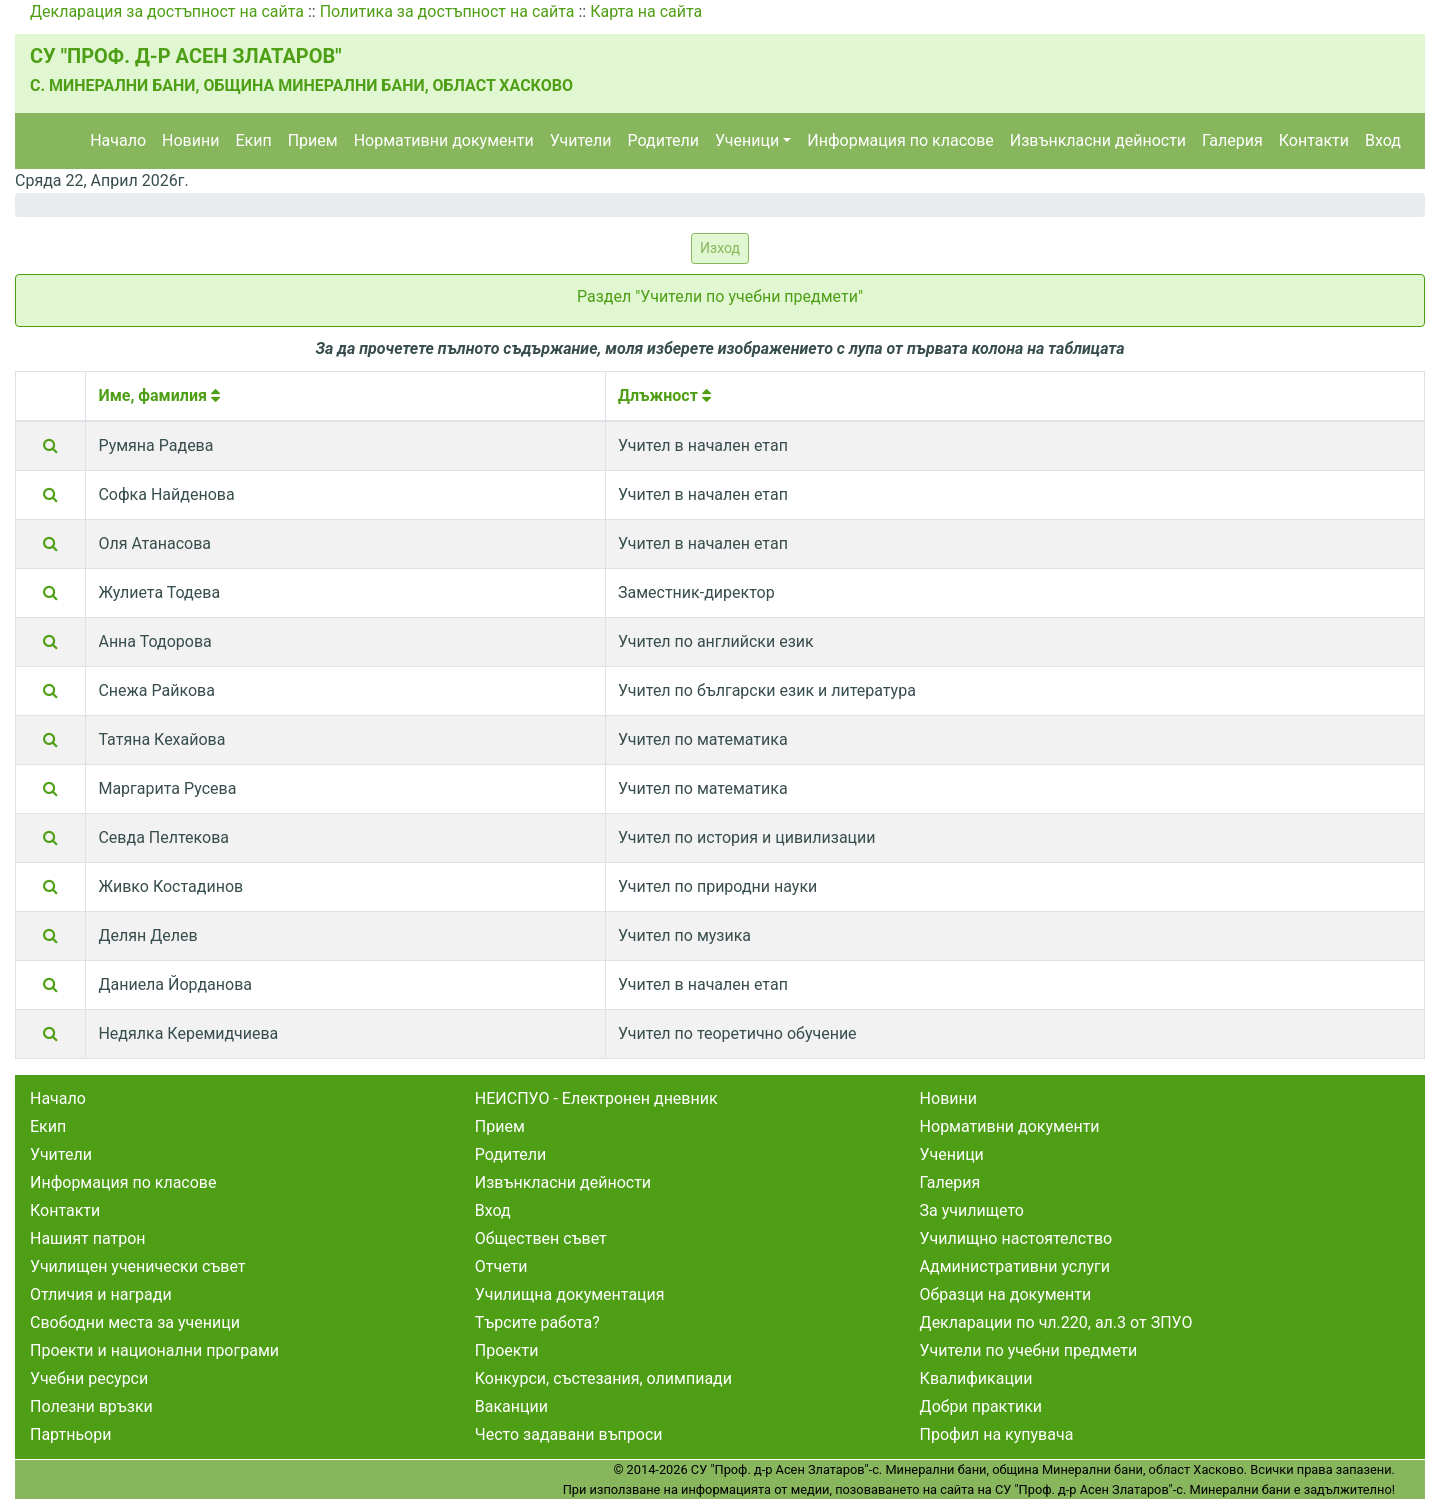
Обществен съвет (541, 1238)
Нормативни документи (444, 140)
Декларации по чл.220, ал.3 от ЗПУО (1056, 1322)
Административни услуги (1015, 1266)
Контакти (1314, 140)
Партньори (70, 1434)
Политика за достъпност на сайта (447, 11)
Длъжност (664, 395)
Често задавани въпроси (569, 1434)
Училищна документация (570, 1294)
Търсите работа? (537, 1322)
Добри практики (981, 1406)
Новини (190, 140)
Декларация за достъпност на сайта (167, 11)
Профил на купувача (997, 1434)
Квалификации (976, 1378)
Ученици (747, 140)
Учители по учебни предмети (1029, 1350)
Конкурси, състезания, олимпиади (603, 1378)
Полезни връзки (91, 1406)
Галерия (1232, 140)
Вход (1383, 140)
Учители (581, 140)
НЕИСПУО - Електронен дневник (596, 1098)
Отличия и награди (101, 1294)
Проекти (507, 1350)
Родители (663, 140)
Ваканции (511, 1406)
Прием (313, 140)
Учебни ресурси (89, 1378)
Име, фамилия (158, 395)
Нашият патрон (88, 1238)
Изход (720, 248)
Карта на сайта (646, 11)
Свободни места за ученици (135, 1322)
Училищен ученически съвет (138, 1266)
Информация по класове (900, 140)
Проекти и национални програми (154, 1350)
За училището (972, 1210)
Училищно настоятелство (1016, 1238)
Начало (118, 140)
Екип (253, 140)
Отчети (501, 1266)
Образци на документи (1006, 1294)
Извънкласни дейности (1098, 140)
